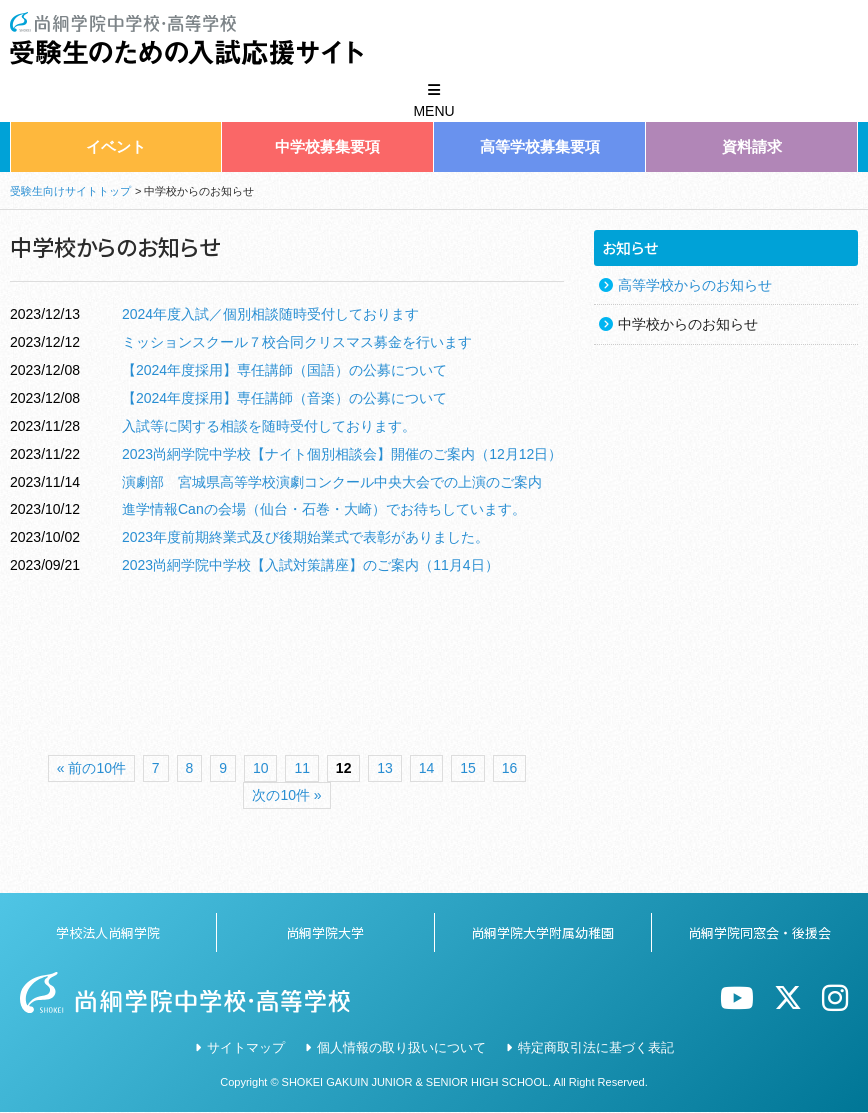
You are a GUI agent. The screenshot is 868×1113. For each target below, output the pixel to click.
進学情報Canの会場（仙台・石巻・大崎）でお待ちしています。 (324, 509)
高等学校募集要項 (540, 146)
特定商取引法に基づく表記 (596, 1047)
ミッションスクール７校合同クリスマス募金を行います (297, 342)
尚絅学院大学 (325, 932)
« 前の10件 (91, 768)
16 (510, 768)
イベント (116, 146)
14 (427, 768)
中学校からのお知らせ (688, 324)
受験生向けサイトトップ (70, 191)
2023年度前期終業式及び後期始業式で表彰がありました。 (305, 537)
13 (385, 768)
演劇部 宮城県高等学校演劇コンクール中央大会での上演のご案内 (332, 482)
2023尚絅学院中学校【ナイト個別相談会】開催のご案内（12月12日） (342, 454)
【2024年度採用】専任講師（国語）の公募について (284, 370)
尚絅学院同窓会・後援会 (759, 932)
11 (302, 768)
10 (261, 768)
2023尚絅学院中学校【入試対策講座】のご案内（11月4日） (310, 565)
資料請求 (752, 146)
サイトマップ (246, 1047)
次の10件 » (286, 795)
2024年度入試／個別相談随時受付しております (270, 314)
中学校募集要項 (327, 146)
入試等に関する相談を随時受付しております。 (269, 426)
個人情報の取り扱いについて (401, 1047)
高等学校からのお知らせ (695, 285)
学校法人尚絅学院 (108, 932)
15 (468, 768)
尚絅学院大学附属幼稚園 (542, 932)
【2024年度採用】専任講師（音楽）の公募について (284, 398)
